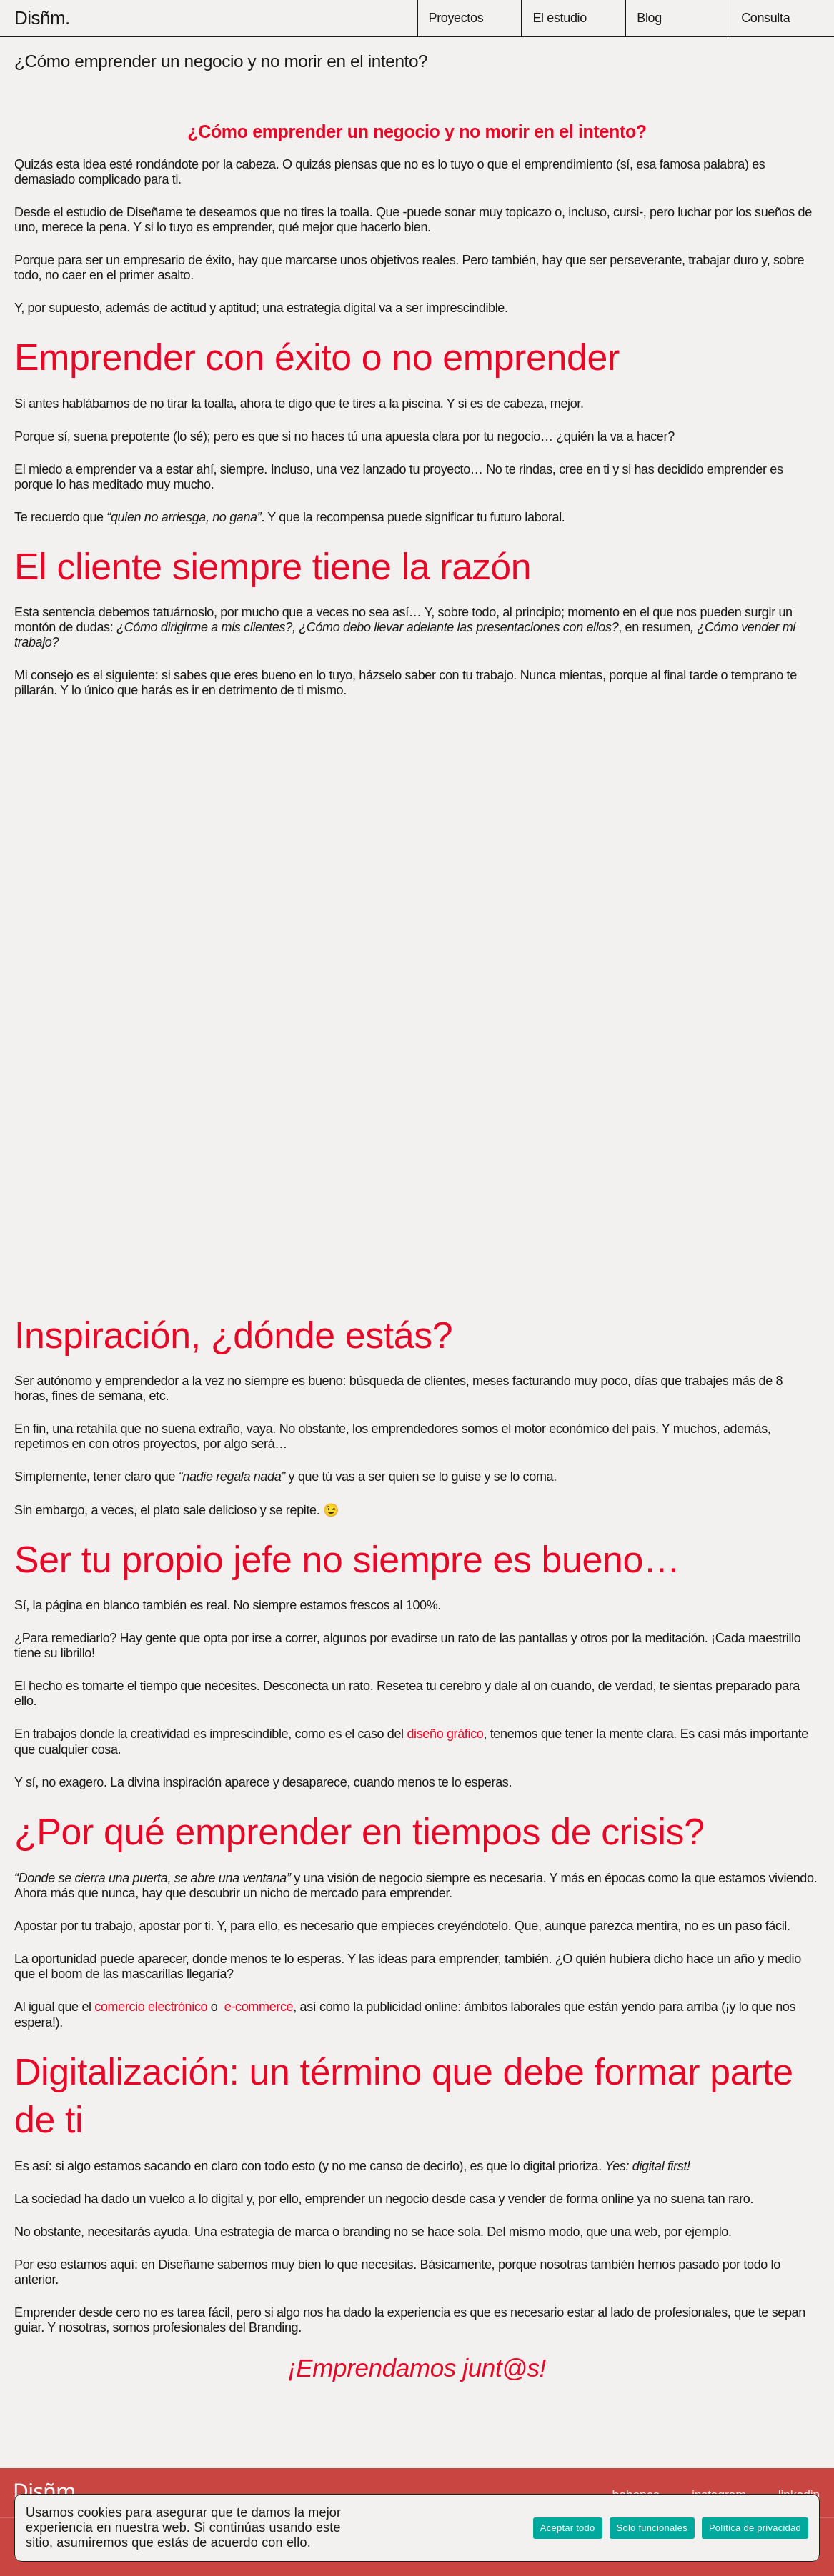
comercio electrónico (150, 2007)
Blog (649, 18)
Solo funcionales (652, 2527)
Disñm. (42, 18)
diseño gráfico (445, 1734)
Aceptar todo (567, 2527)
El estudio (559, 18)
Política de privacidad (755, 2527)
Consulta (765, 18)
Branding (273, 2327)
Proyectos (456, 18)
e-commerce (258, 2007)
